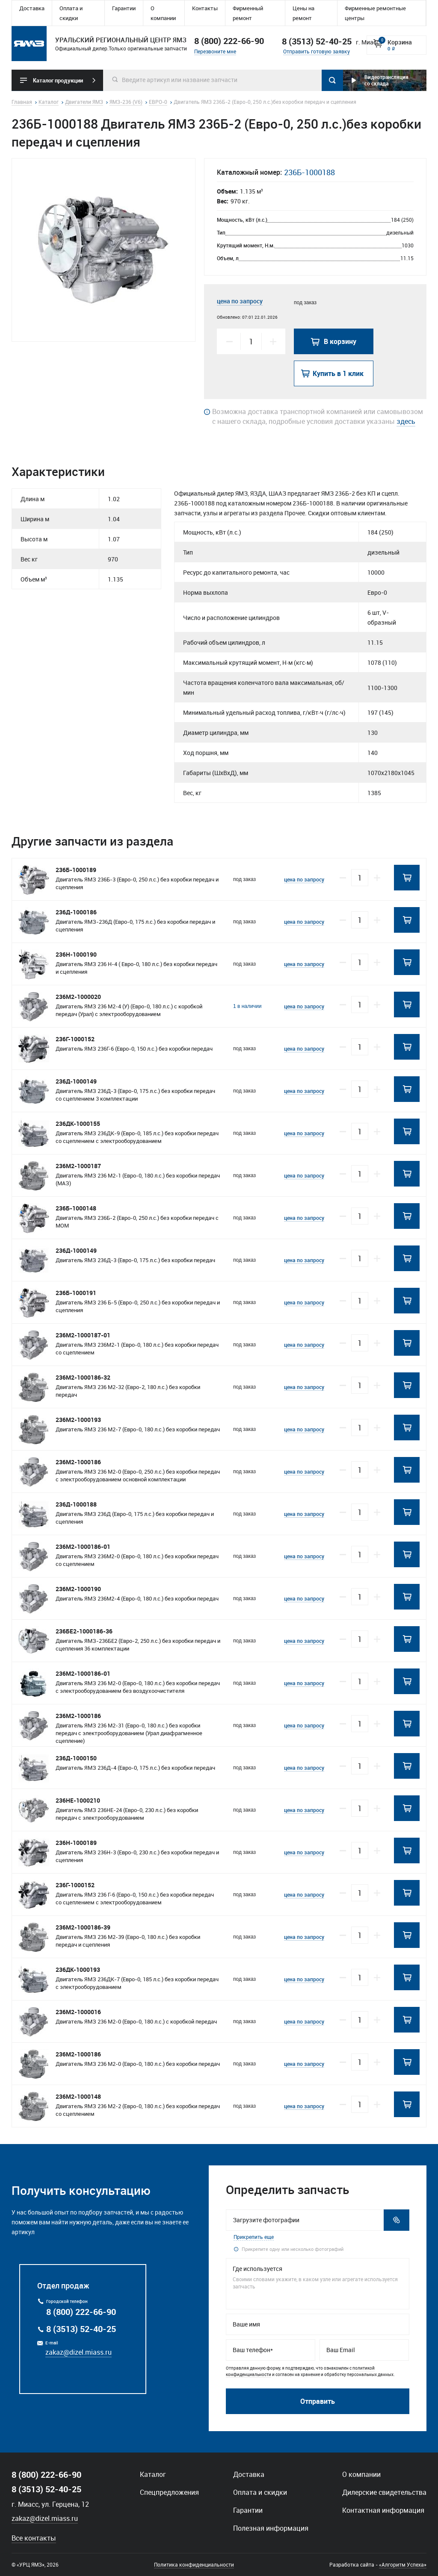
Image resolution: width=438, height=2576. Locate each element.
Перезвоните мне (215, 51)
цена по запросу (240, 301)
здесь (406, 421)
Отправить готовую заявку (316, 51)
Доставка (31, 8)
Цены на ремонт (303, 13)
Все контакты (34, 2538)
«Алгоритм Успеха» (402, 2564)
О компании (163, 13)
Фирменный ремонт (248, 13)
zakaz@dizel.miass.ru (78, 2352)
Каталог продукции (58, 80)
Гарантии (124, 8)
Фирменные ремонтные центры (375, 13)
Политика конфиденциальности (194, 2564)
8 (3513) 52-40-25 (81, 2329)
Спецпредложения (169, 2492)
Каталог (153, 2474)
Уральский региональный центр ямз (29, 43)
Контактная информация (383, 2510)
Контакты (205, 8)
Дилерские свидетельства (384, 2492)
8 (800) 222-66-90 (229, 41)
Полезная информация (270, 2528)
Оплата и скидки (71, 13)
